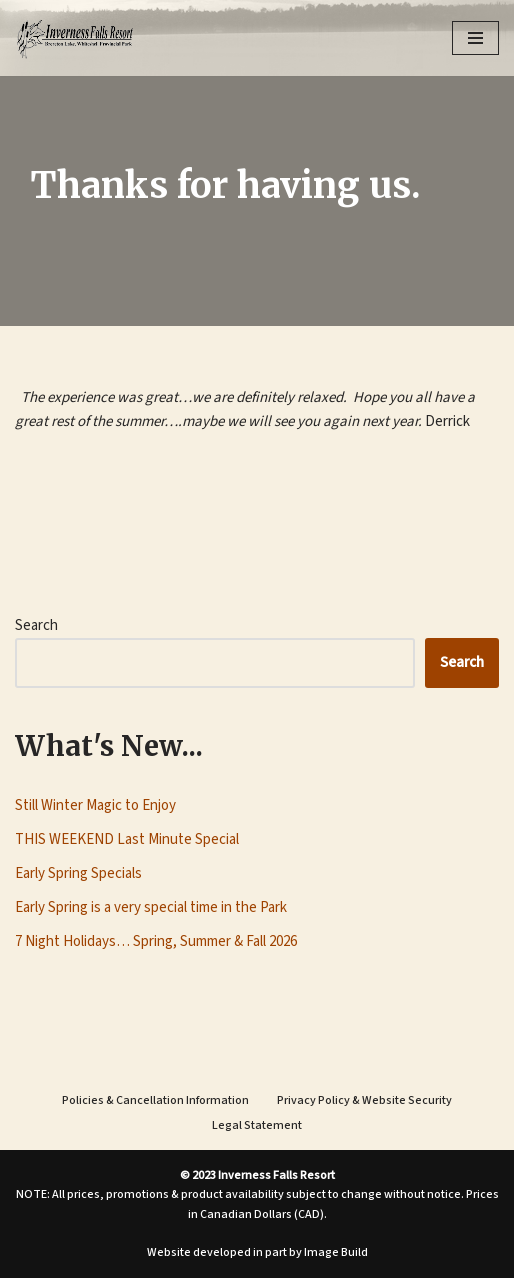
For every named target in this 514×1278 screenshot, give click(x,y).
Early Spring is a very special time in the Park (151, 907)
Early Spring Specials (78, 873)
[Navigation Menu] (475, 38)
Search (36, 625)
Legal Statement (257, 1125)
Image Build (336, 1252)
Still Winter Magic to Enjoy (95, 805)
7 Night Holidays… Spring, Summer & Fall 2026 (156, 941)
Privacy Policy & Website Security (364, 1100)
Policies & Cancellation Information (155, 1100)
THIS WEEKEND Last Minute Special (127, 839)
